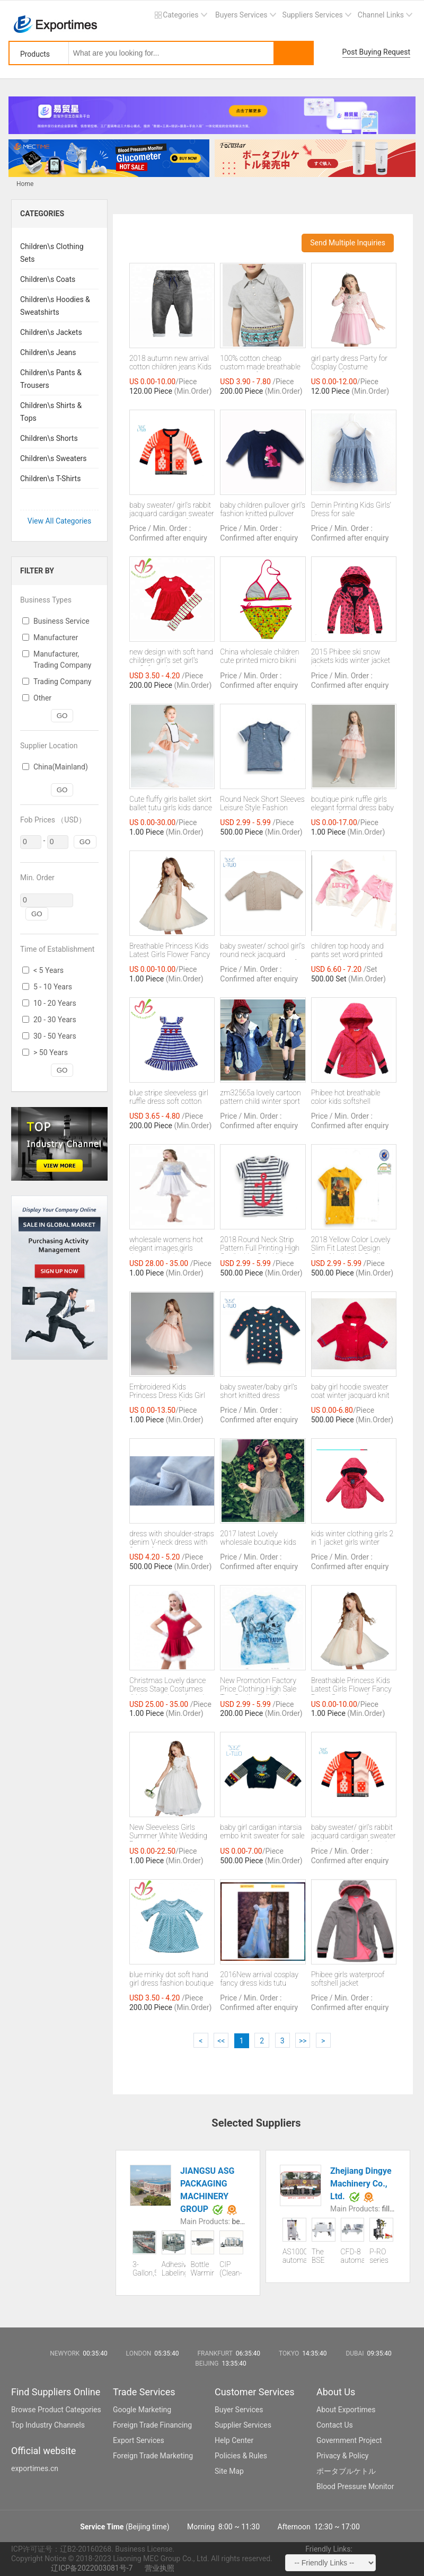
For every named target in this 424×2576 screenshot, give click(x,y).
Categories (180, 15)
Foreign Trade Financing (152, 2425)
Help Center (234, 2440)
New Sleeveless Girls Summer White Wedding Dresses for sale (168, 1832)
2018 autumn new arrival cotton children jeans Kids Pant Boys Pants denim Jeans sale (170, 363)
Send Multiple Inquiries (347, 242)
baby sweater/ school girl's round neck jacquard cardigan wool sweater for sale (262, 951)
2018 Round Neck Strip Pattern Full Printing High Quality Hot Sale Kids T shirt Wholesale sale (259, 1244)
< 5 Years (48, 970)
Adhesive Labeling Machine (174, 2269)
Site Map (229, 2471)
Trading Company (62, 681)
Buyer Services (239, 2409)
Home (24, 184)
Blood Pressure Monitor (355, 2486)
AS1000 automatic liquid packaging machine (294, 2256)
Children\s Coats (47, 279)
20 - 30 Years (54, 1019)
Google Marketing (142, 2409)
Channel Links (381, 15)
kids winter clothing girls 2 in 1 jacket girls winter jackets (352, 1538)
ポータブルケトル (346, 2471)
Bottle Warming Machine (203, 2269)
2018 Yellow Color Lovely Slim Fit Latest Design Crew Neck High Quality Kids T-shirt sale (351, 1244)
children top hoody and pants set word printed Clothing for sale (347, 951)
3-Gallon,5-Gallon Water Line (144, 2269)
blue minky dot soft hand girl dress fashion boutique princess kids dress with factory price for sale (171, 1979)
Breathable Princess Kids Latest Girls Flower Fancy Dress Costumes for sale (169, 951)
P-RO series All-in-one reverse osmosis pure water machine (381, 2256)
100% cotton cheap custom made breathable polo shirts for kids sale (260, 363)
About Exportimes (346, 2409)
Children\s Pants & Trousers (51, 379)
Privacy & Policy (342, 2455)
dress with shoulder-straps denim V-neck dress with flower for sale (171, 1538)
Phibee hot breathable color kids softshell (346, 1096)
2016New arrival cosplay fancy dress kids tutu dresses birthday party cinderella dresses (259, 1979)
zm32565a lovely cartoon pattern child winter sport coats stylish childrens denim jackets (260, 1097)
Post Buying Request (376, 52)
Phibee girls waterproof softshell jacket (348, 1978)
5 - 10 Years (52, 986)
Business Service (61, 621)
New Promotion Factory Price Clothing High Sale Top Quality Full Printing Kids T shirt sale (258, 1685)
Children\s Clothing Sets (52, 252)
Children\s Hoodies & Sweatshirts (55, 305)
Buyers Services (241, 15)
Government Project (349, 2440)
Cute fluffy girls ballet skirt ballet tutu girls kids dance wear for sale (170, 804)
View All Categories (60, 521)
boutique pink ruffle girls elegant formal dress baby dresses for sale (352, 804)
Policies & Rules (241, 2455)
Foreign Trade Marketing (153, 2455)
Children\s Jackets (51, 332)
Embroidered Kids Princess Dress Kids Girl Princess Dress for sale (167, 1392)
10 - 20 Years (54, 1003)
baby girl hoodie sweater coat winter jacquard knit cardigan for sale (350, 1392)
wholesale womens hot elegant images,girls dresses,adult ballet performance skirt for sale (170, 1244)
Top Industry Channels (48, 2425)
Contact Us (334, 2425)
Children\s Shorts (49, 438)
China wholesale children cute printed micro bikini (259, 656)
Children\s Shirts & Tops (51, 411)
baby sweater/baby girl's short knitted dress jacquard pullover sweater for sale (261, 1392)
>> (303, 2041)
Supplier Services (243, 2425)
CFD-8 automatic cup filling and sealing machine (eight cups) (353, 2256)
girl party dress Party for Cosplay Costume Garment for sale (349, 363)
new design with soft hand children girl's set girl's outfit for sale (171, 657)
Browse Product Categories (56, 2409)
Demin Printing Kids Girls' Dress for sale (351, 509)
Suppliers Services (312, 15)
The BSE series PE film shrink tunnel (323, 2256)
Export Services (138, 2440)
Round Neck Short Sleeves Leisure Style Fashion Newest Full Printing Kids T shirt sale (262, 804)
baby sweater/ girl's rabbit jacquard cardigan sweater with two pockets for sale (171, 510)
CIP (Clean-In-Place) (230, 2269)
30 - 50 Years (54, 1036)
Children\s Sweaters (53, 458)
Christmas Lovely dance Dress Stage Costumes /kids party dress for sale (168, 1685)
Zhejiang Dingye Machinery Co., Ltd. (361, 2183)
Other (42, 698)
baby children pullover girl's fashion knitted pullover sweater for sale (262, 510)
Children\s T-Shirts (50, 478)
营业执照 (159, 2568)
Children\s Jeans (48, 352)
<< (221, 2041)
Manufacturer (55, 637)
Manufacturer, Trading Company (62, 659)
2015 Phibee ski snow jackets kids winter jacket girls (350, 657)
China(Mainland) (60, 767)
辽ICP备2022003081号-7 (91, 2568)
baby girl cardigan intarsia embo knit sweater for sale (262, 1831)
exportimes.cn (34, 2468)
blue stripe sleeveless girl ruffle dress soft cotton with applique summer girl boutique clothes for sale (170, 1097)
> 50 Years (50, 1052)
